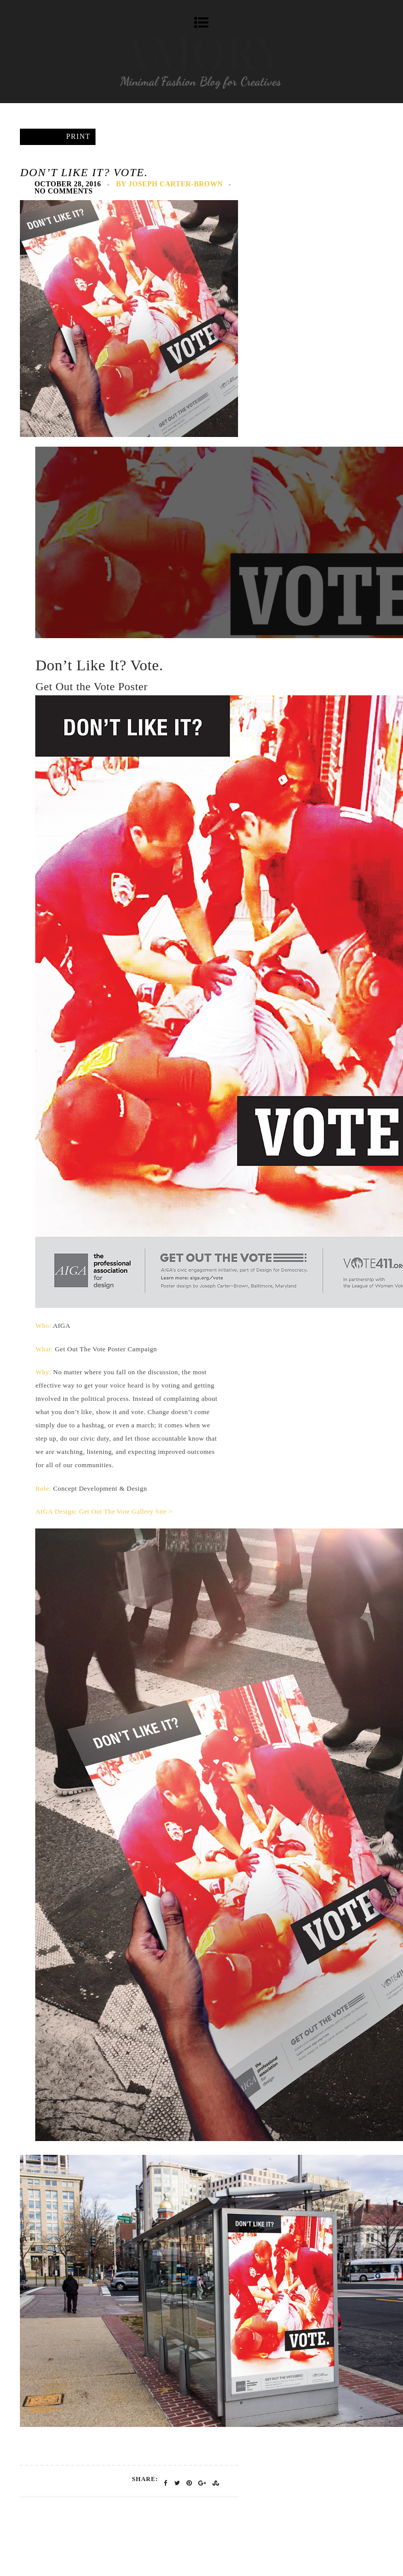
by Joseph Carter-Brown (169, 184)
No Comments (63, 191)
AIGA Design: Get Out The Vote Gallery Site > (103, 1511)
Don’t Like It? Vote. (84, 172)
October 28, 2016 (67, 184)
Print (78, 136)
